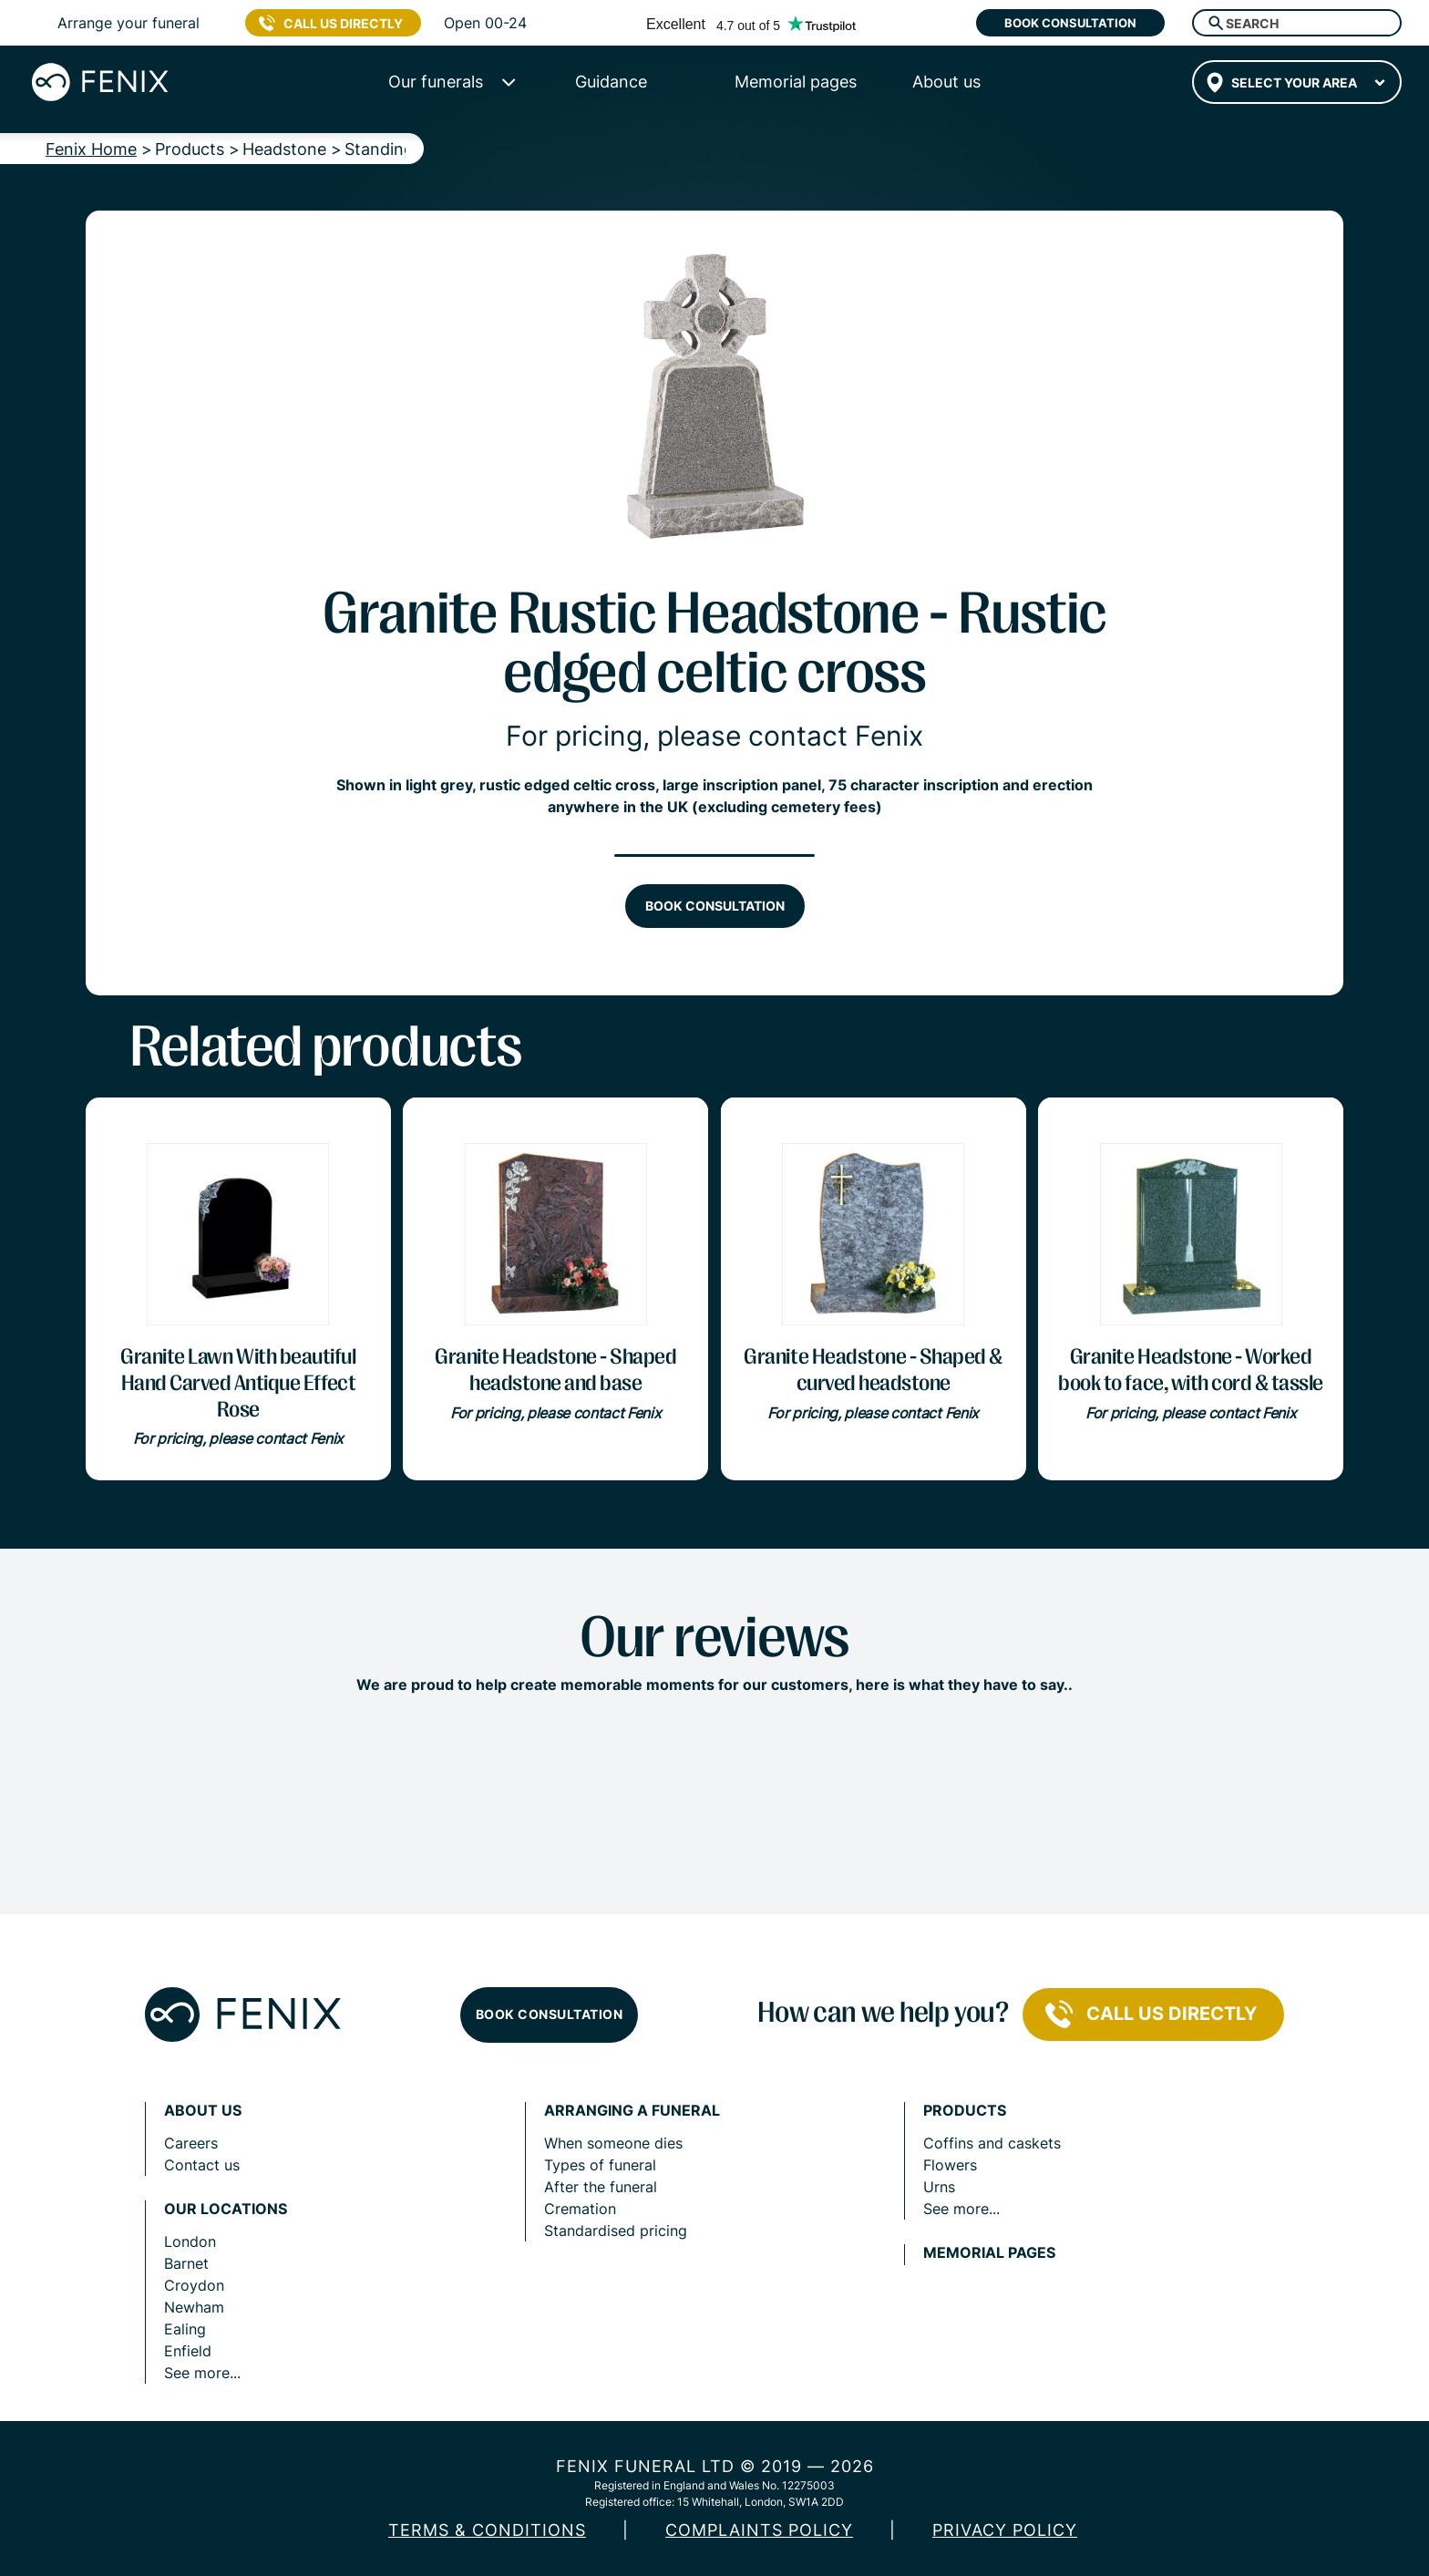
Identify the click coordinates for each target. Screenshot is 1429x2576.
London (190, 2241)
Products (964, 2110)
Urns (939, 2187)
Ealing (185, 2329)
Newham (194, 2307)
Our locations (225, 2209)
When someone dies (613, 2143)
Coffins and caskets (992, 2143)
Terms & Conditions (487, 2530)
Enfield (187, 2351)
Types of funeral (600, 2165)
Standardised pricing (615, 2230)
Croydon (194, 2285)
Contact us (202, 2165)
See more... (202, 2373)
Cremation (580, 2209)
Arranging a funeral (632, 2110)
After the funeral (600, 2187)
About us (203, 2110)
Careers (191, 2143)
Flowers (950, 2165)
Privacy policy (1004, 2530)
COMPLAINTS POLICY (759, 2530)
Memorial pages (989, 2253)
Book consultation (1070, 22)
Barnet (186, 2263)
